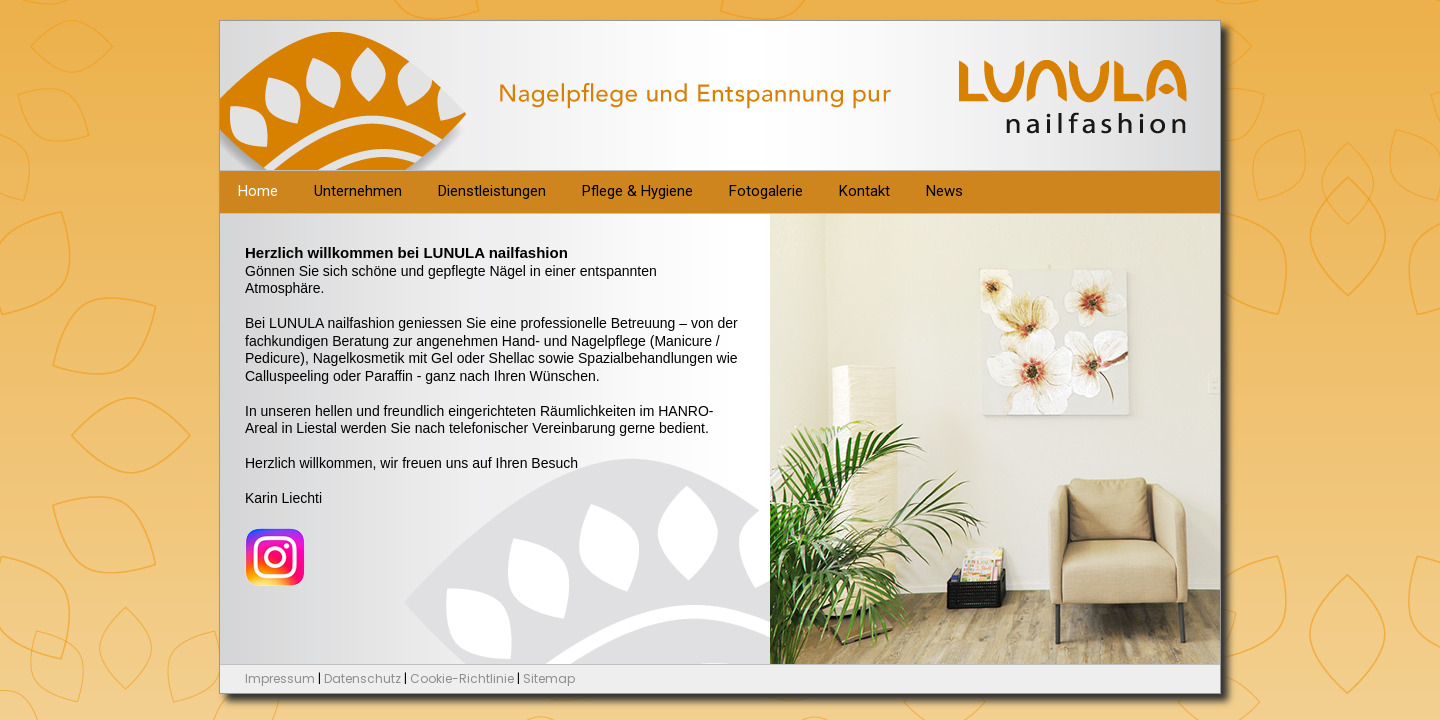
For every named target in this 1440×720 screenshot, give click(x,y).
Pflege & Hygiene (637, 191)
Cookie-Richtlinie (462, 678)
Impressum (280, 678)
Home (258, 191)
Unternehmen (358, 191)
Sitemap (549, 678)
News (944, 191)
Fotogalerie (766, 191)
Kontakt (864, 191)
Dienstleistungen (492, 191)
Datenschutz (362, 678)
